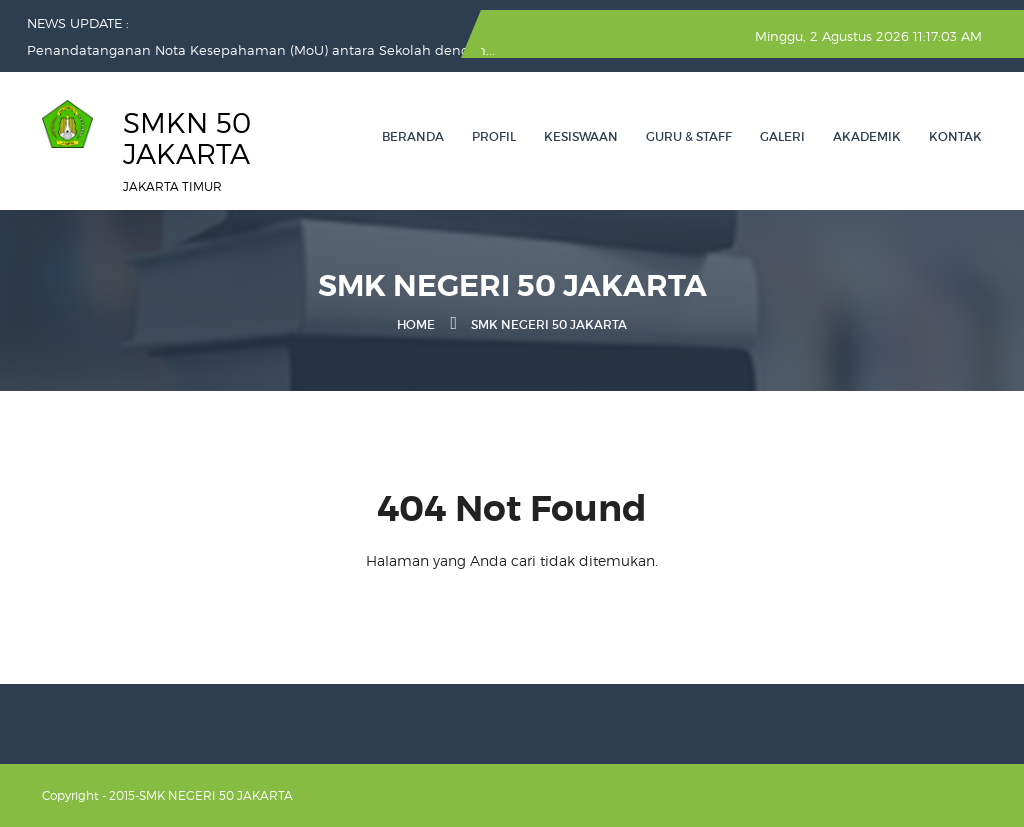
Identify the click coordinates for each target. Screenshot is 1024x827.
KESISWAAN (581, 136)
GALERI (782, 136)
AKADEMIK (867, 136)
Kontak (955, 136)
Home (416, 324)
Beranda (413, 136)
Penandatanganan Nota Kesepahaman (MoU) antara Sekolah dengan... (261, 50)
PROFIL (494, 136)
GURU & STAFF (689, 136)
